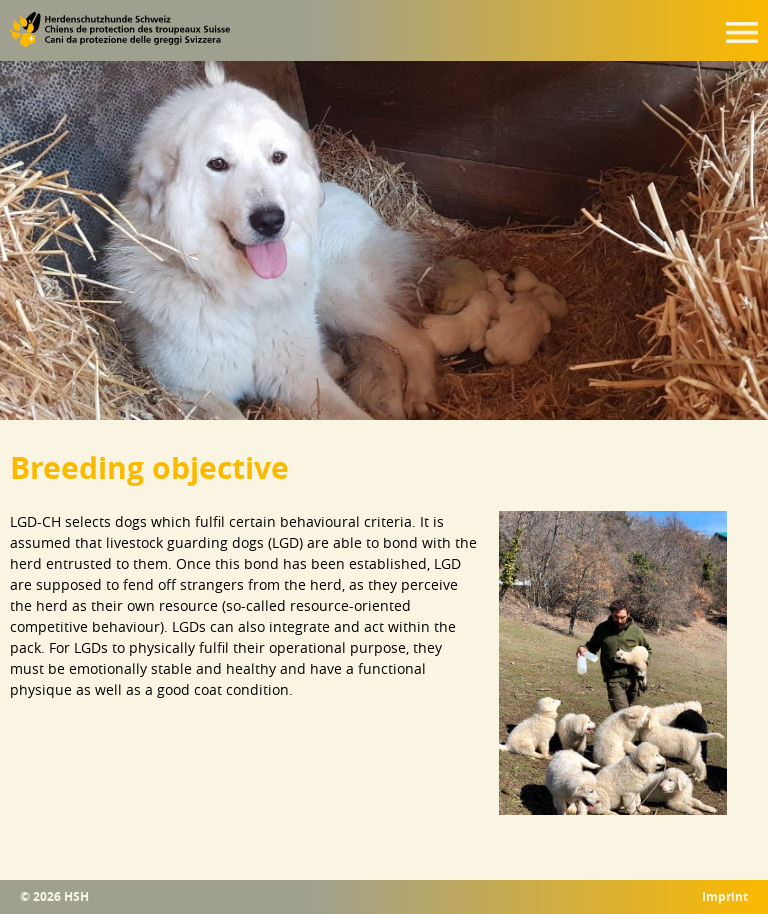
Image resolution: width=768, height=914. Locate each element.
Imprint (725, 897)
